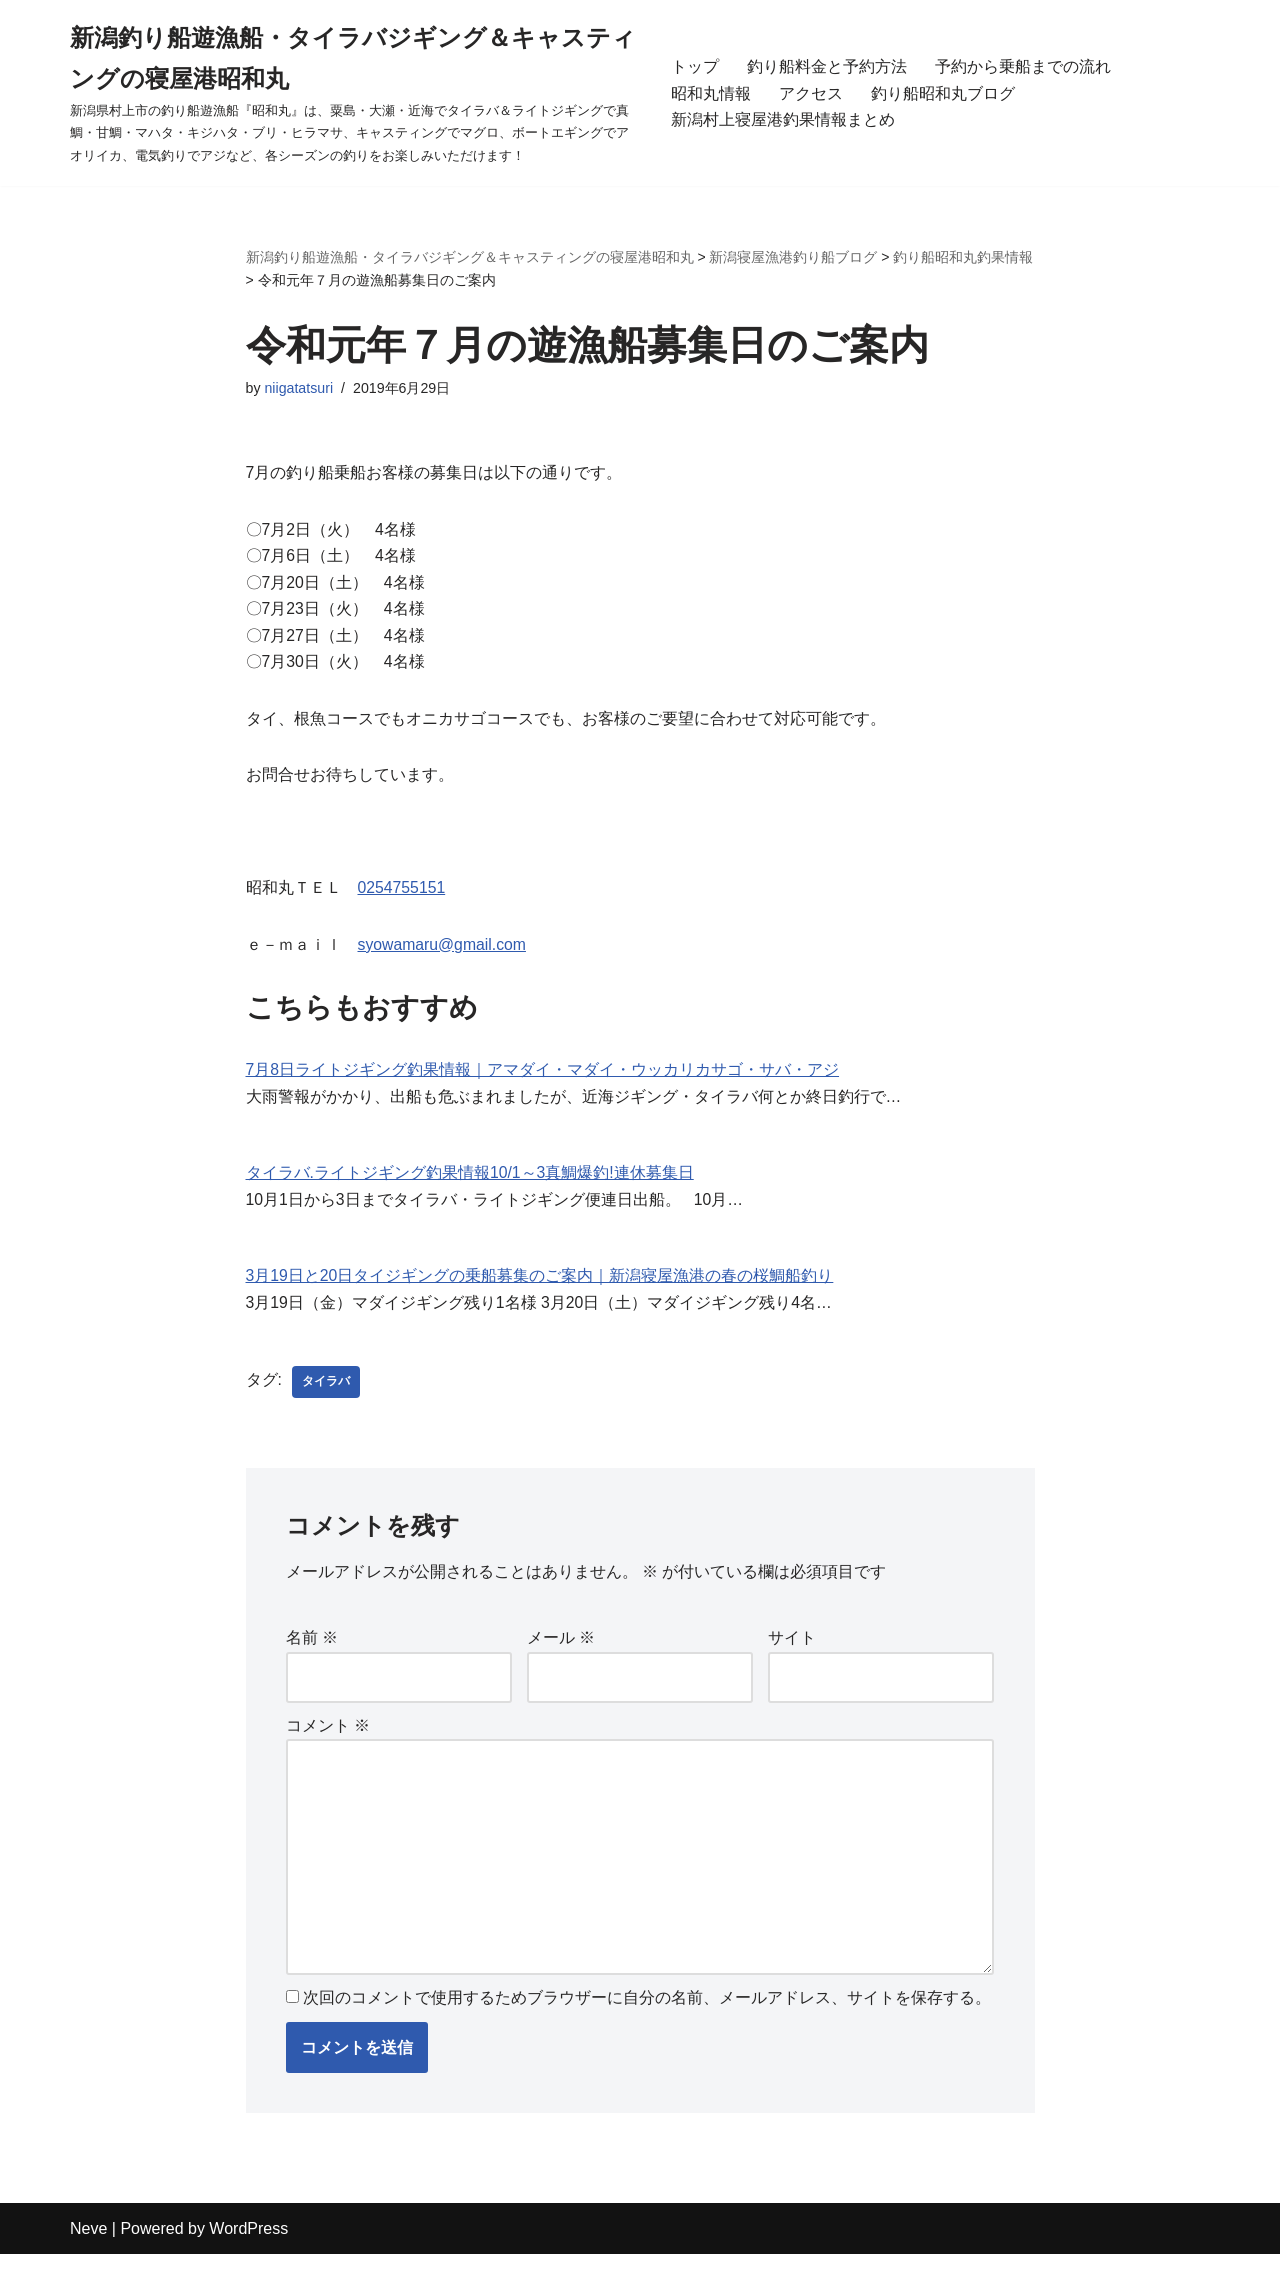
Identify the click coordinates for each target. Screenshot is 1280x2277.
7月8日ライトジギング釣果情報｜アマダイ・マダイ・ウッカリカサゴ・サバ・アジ (543, 1080)
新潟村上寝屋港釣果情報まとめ (783, 119)
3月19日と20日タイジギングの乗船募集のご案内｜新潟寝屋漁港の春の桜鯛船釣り (540, 1289)
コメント (328, 1742)
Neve (88, 2251)
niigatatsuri (300, 389)
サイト (792, 1653)
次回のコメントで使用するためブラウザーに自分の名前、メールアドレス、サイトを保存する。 (647, 2020)
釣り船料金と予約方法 (827, 66)
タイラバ (326, 1396)
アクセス (811, 92)
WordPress (248, 2251)
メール (561, 1653)
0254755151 (402, 897)
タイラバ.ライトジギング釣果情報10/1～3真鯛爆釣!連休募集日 (470, 1184)
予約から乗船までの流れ (1023, 66)
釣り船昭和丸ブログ (943, 92)
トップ (695, 66)
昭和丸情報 (711, 92)
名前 (312, 1653)
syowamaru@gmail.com (443, 954)
